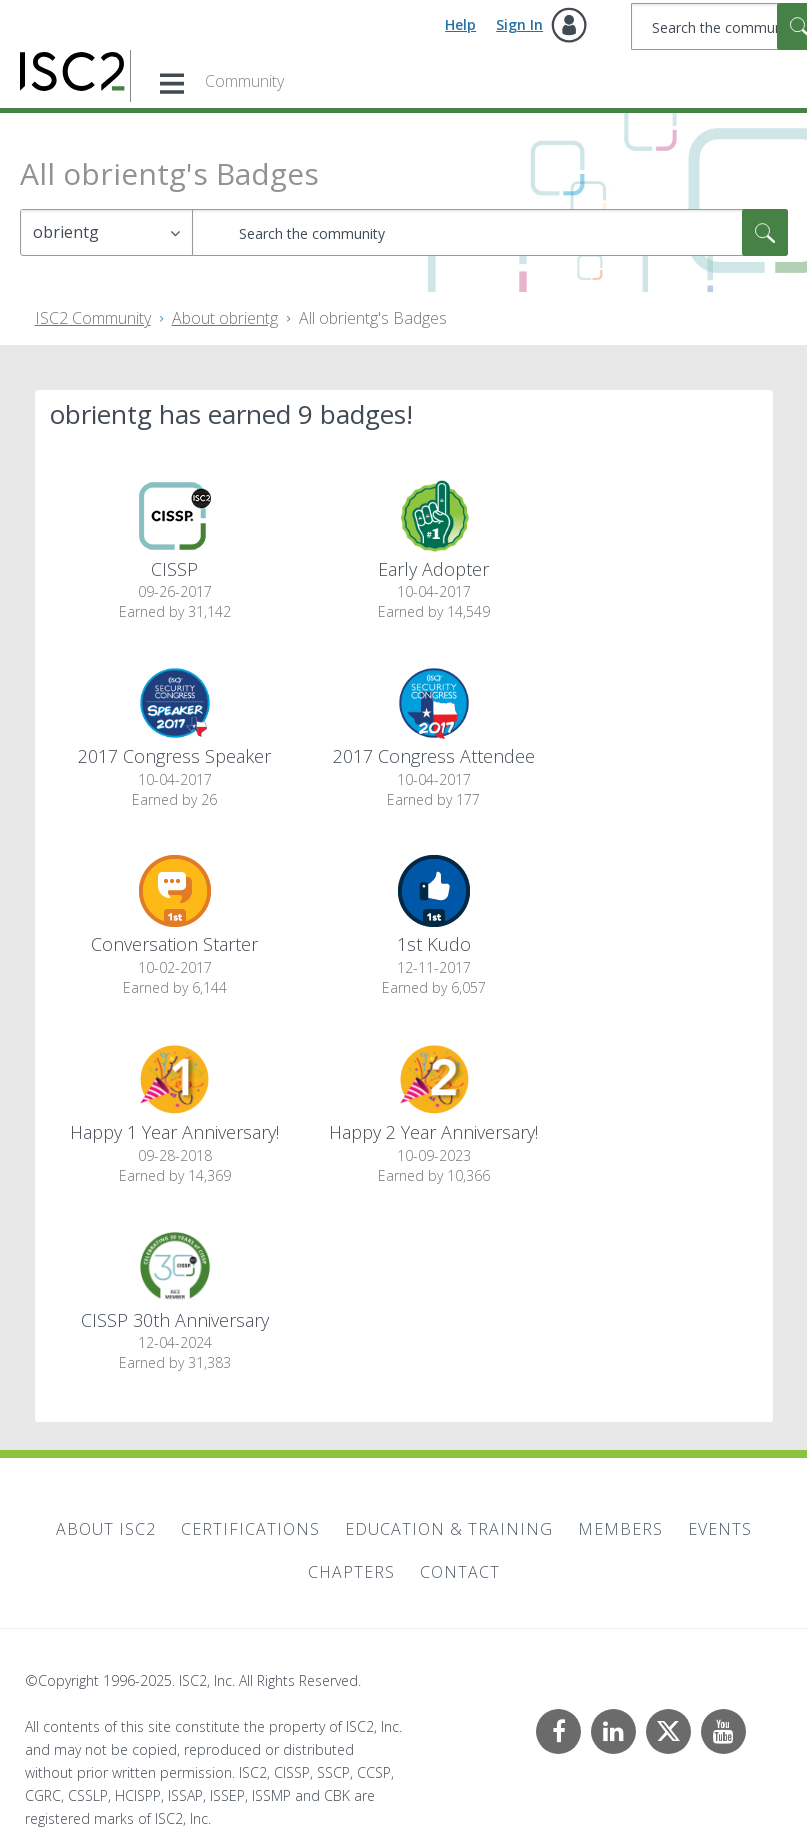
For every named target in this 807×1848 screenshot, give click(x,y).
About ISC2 (106, 1529)
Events (720, 1529)
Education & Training (449, 1529)
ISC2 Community (93, 318)
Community (244, 81)
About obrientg (225, 318)
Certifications (250, 1529)
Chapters (351, 1572)
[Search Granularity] (106, 232)
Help (460, 24)
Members (620, 1529)
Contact (460, 1572)
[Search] (490, 232)
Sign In (519, 24)
